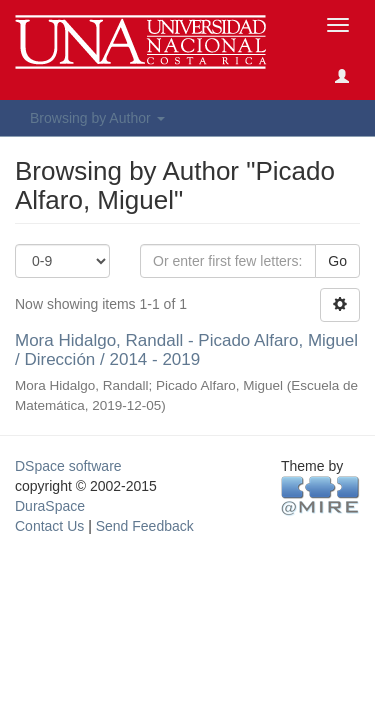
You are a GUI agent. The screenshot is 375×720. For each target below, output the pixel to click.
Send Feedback (145, 526)
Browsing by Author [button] (97, 118)
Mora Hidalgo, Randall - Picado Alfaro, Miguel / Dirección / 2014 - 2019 (186, 350)
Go (337, 261)
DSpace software (68, 466)
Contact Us (49, 526)
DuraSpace (50, 506)
